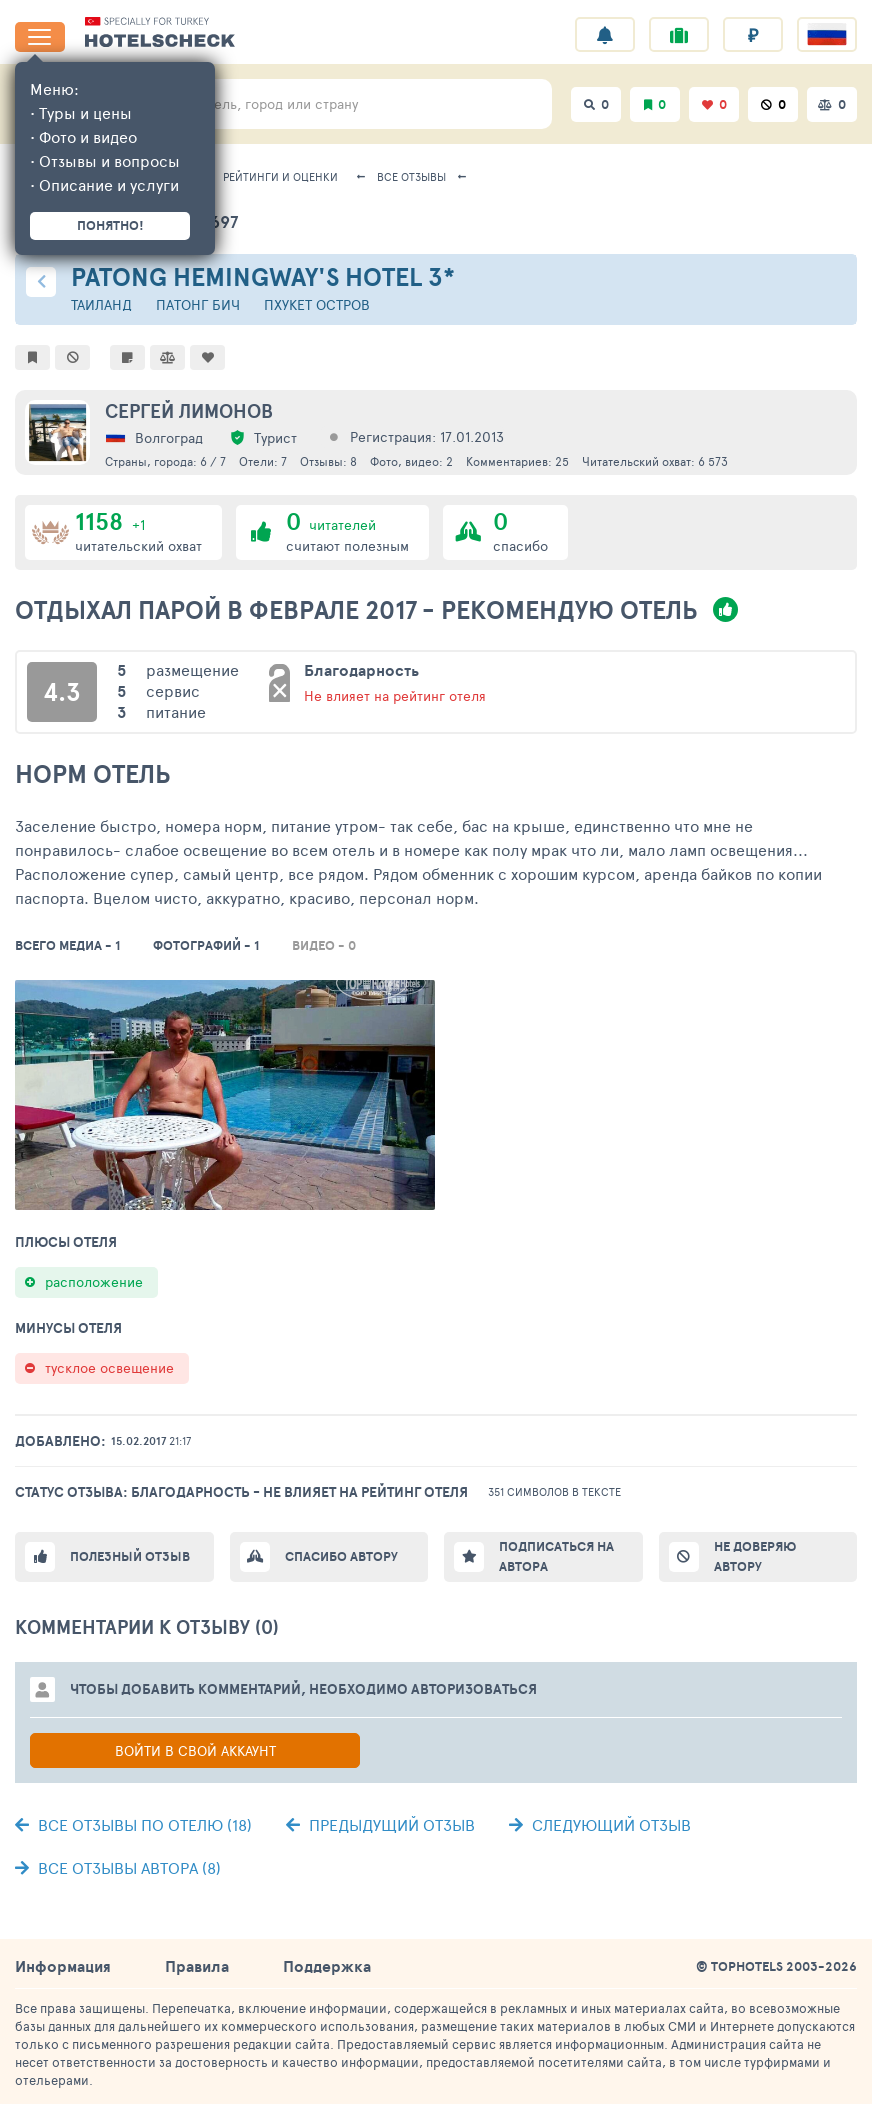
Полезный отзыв (130, 1556)
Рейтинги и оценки (280, 176)
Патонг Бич (198, 304)
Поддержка (327, 1966)
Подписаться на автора (556, 1556)
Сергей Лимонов (189, 411)
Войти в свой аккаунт (195, 1750)
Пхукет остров (317, 304)
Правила (197, 1966)
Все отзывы (411, 176)
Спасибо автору (341, 1556)
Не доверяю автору (755, 1556)
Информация (63, 1966)
